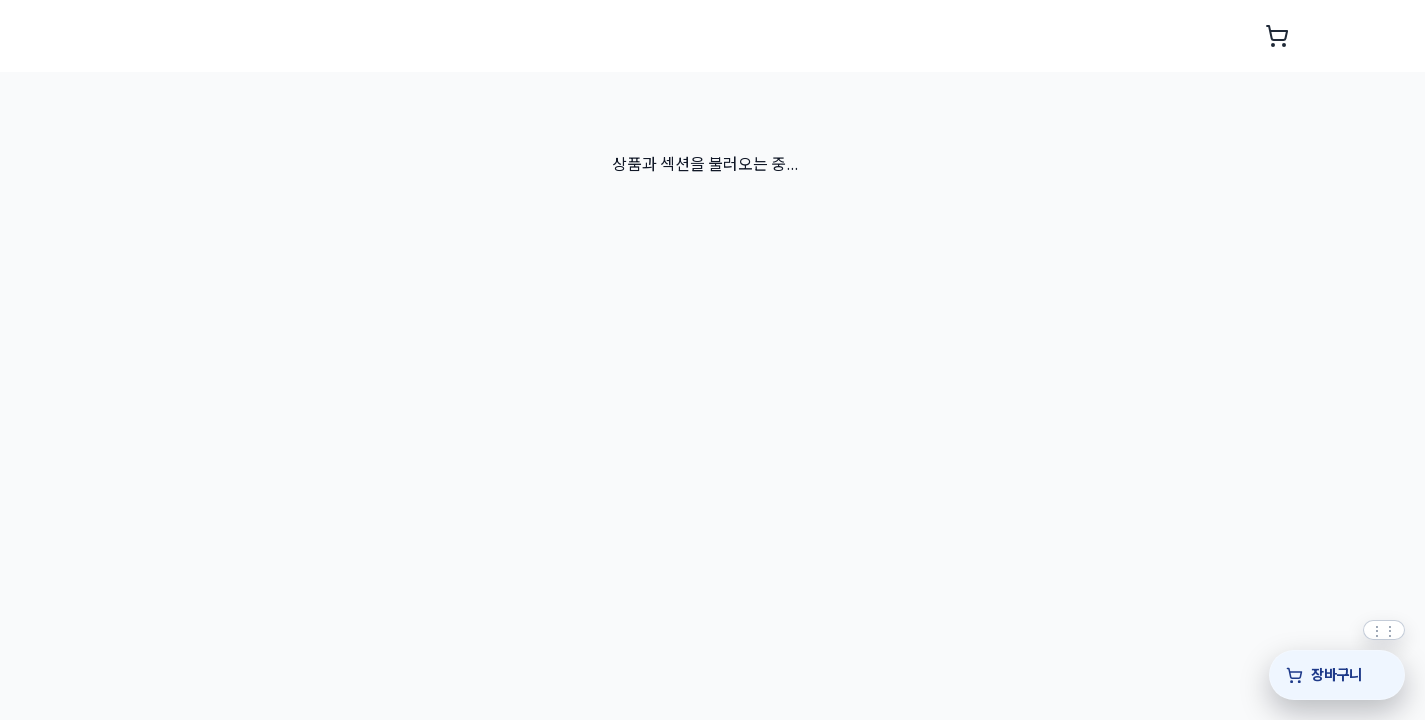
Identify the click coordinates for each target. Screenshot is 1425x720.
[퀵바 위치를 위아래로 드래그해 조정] (1384, 630)
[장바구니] (1337, 675)
